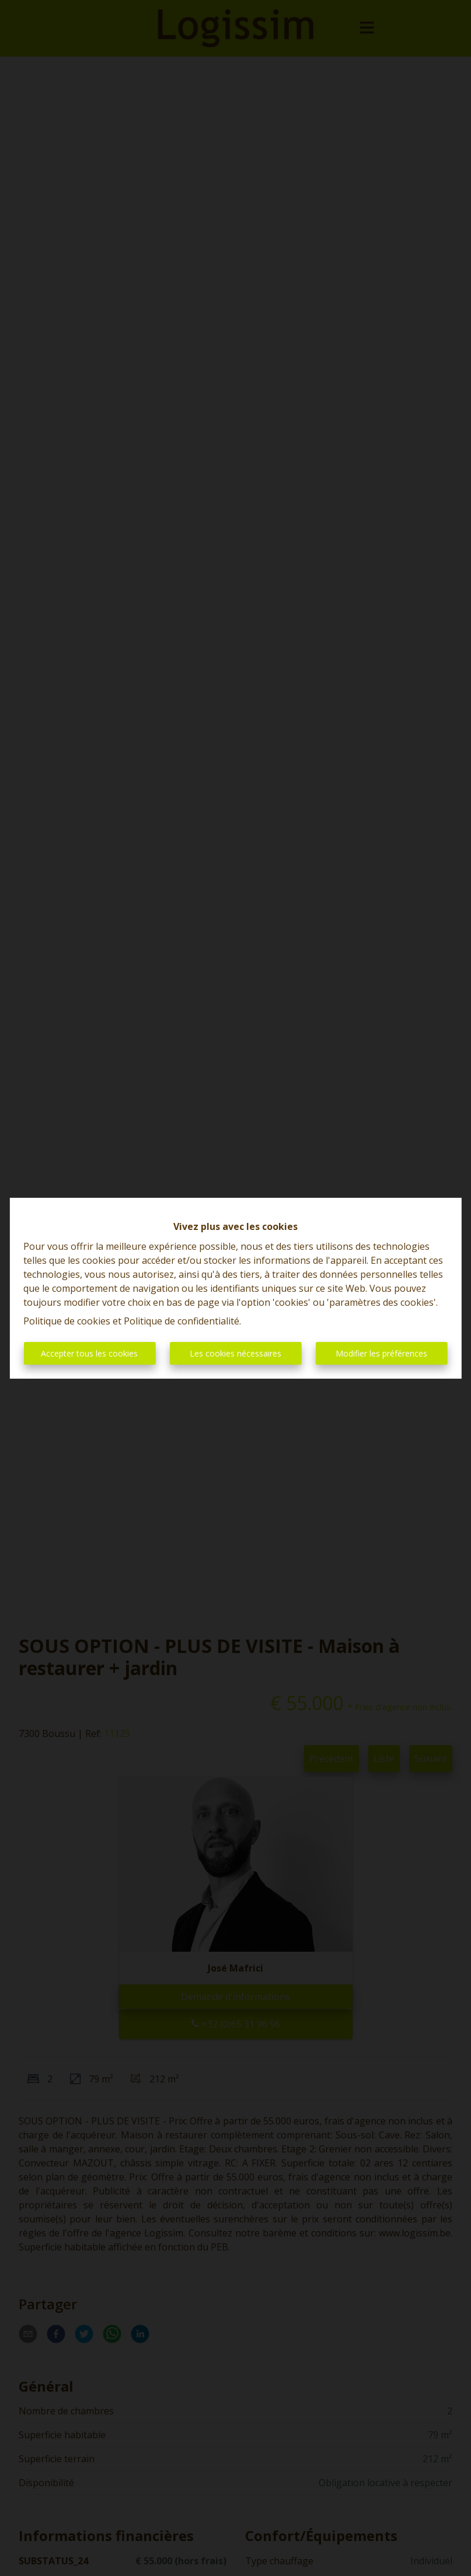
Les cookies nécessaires (235, 1353)
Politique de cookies (66, 1321)
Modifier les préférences (381, 1353)
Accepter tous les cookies (89, 1353)
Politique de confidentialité (181, 1321)
